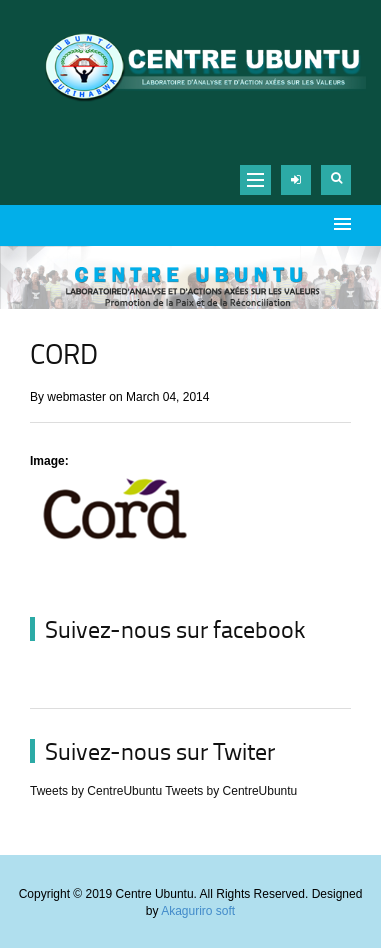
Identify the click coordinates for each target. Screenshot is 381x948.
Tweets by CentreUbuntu (96, 791)
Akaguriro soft (198, 911)
